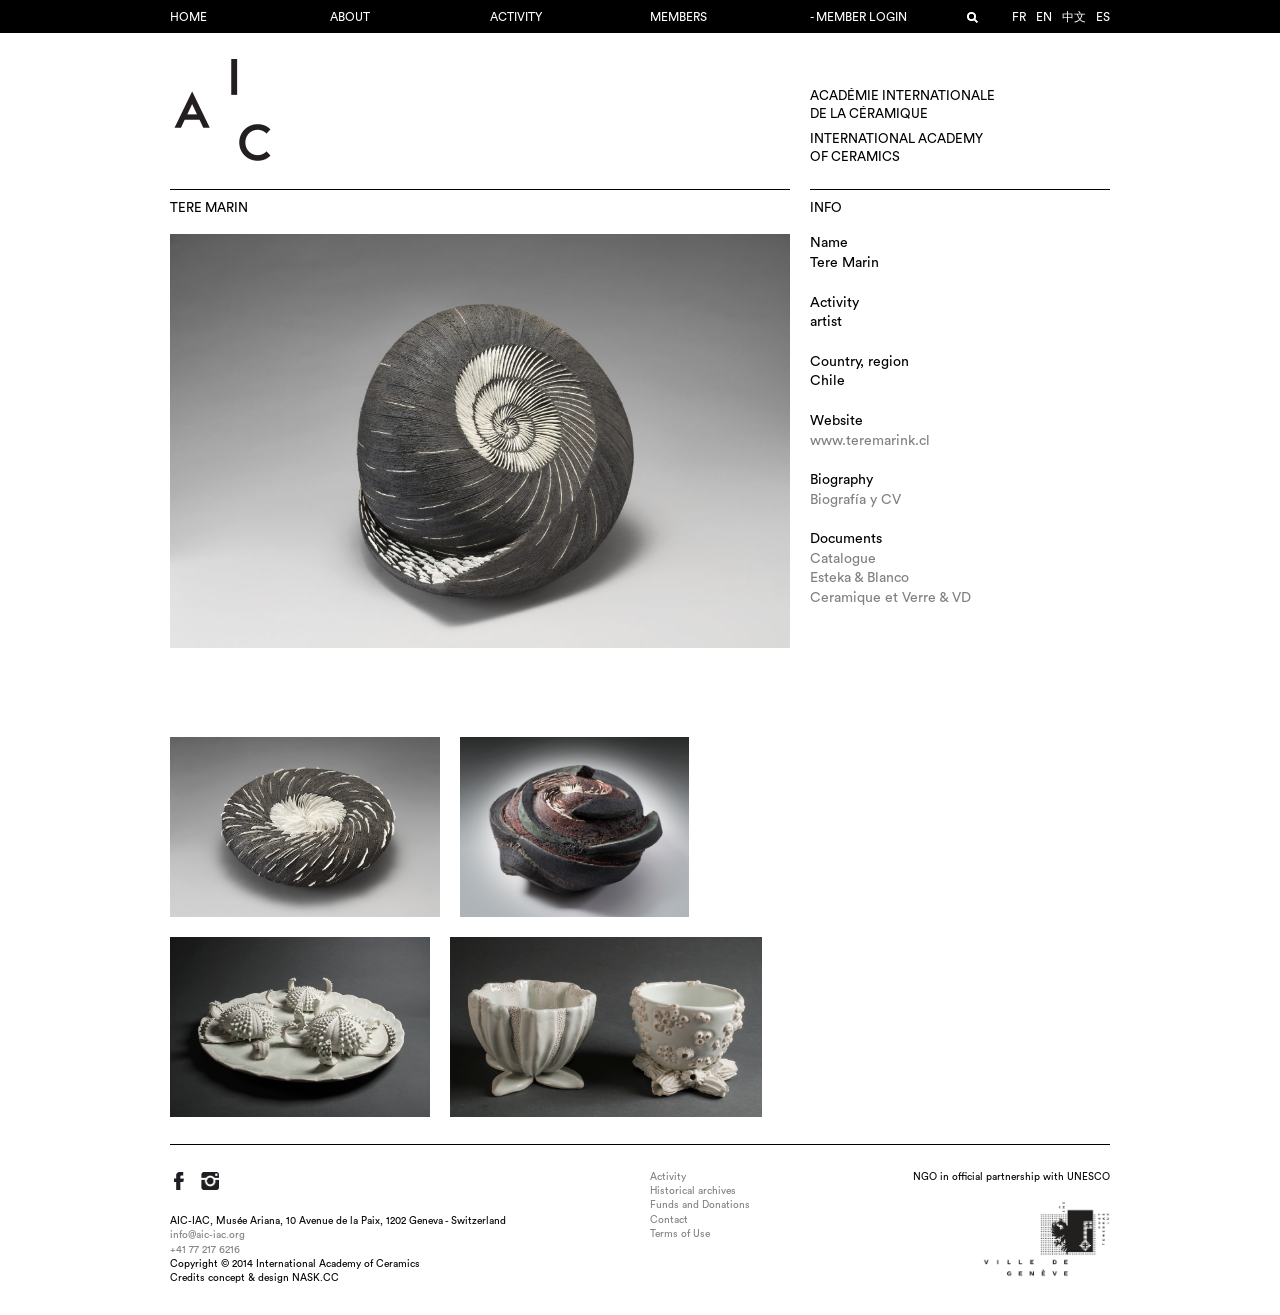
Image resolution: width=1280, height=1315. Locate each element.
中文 (1074, 17)
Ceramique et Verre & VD (890, 598)
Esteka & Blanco (859, 578)
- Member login (858, 17)
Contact (669, 1220)
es (1103, 17)
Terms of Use (680, 1234)
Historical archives (693, 1191)
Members (678, 17)
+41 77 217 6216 (205, 1250)
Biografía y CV (855, 500)
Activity (516, 17)
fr (1019, 17)
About (350, 17)
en (1044, 17)
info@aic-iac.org (207, 1235)
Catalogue (843, 559)
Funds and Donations (700, 1205)
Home (188, 17)
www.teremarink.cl (870, 441)
